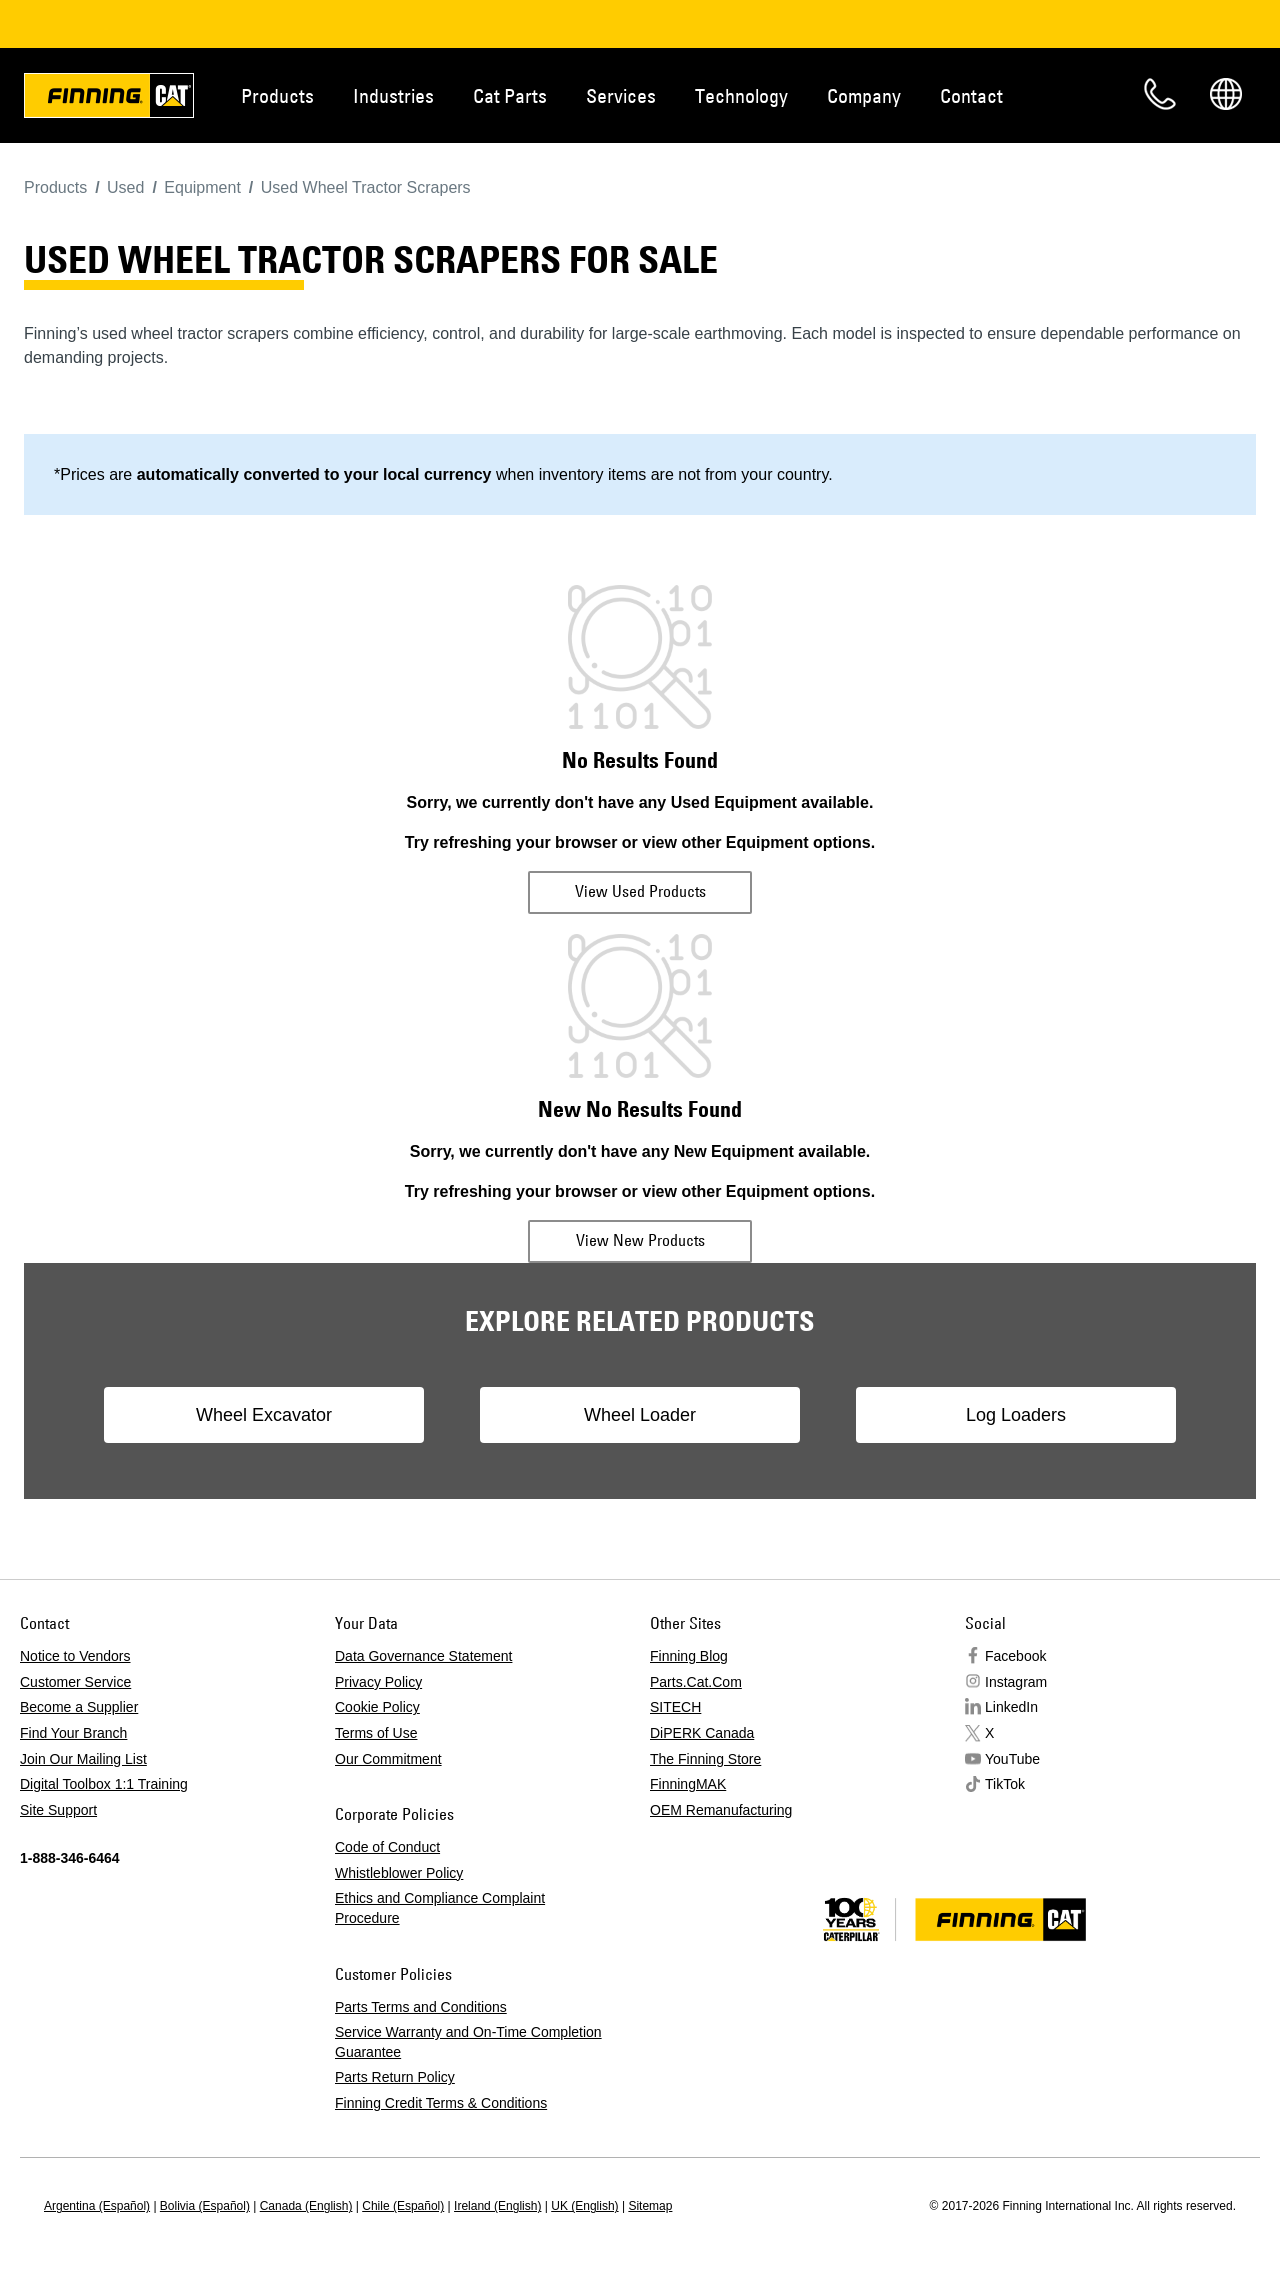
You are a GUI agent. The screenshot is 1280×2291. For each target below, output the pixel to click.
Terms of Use (376, 1733)
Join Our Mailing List (83, 1759)
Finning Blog (689, 1656)
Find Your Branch (73, 1733)
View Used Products (640, 891)
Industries (393, 95)
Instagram (1016, 1682)
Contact (971, 95)
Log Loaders (1016, 1415)
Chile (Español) (403, 2206)
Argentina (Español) (97, 2206)
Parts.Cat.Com (696, 1682)
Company (864, 95)
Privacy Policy (378, 1682)
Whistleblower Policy (399, 1873)
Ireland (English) (497, 2206)
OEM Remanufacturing (721, 1810)
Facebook (1015, 1656)
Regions (1226, 94)
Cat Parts (510, 95)
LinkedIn (1011, 1707)
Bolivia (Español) (205, 2206)
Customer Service (75, 1682)
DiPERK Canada (702, 1733)
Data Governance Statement (423, 1656)
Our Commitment (388, 1759)
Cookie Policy (377, 1707)
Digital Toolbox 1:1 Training (104, 1784)
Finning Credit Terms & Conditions (441, 2103)
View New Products (640, 1240)
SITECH (675, 1707)
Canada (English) (306, 2206)
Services (621, 95)
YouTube (1012, 1759)
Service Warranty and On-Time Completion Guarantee (468, 2042)
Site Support (58, 1810)
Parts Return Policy (395, 2077)
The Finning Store (705, 1759)
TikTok (1005, 1784)
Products (277, 95)
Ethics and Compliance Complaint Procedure (440, 1908)
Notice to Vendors (75, 1656)
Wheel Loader (640, 1415)
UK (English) (584, 2206)
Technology (741, 95)
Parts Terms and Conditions (421, 2007)
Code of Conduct (387, 1847)
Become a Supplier (79, 1707)
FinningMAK (688, 1784)
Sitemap (650, 2206)
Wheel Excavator (264, 1415)
